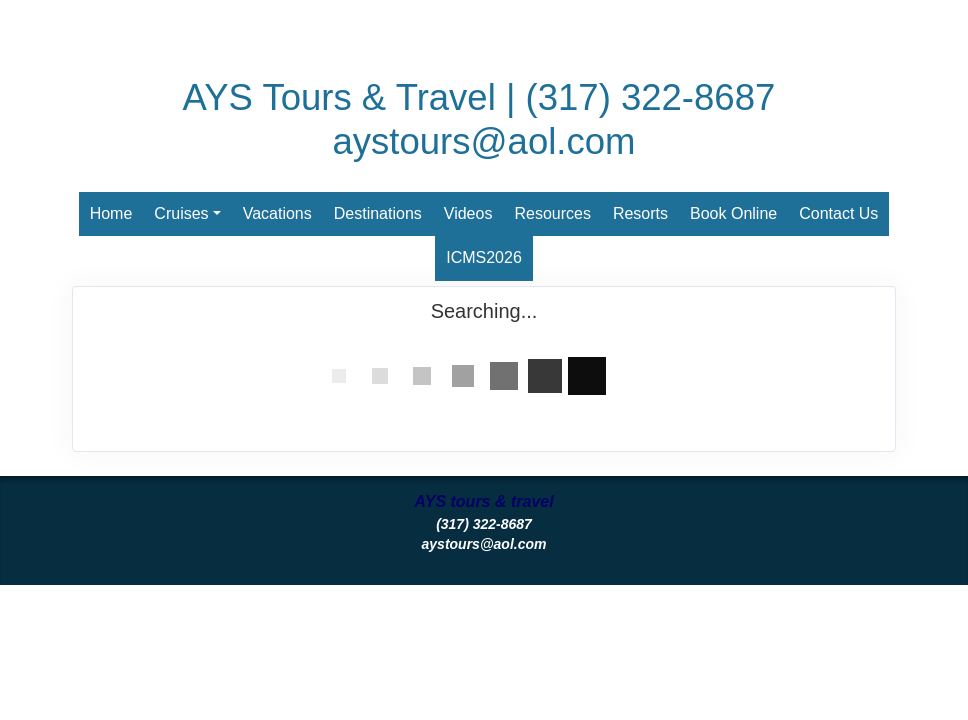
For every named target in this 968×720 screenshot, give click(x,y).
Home (111, 213)
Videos (468, 213)
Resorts (640, 213)
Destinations (378, 213)
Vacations (277, 213)
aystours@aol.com (484, 141)
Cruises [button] (181, 213)
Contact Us (838, 213)
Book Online (733, 213)
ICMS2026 (484, 257)
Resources (552, 213)
